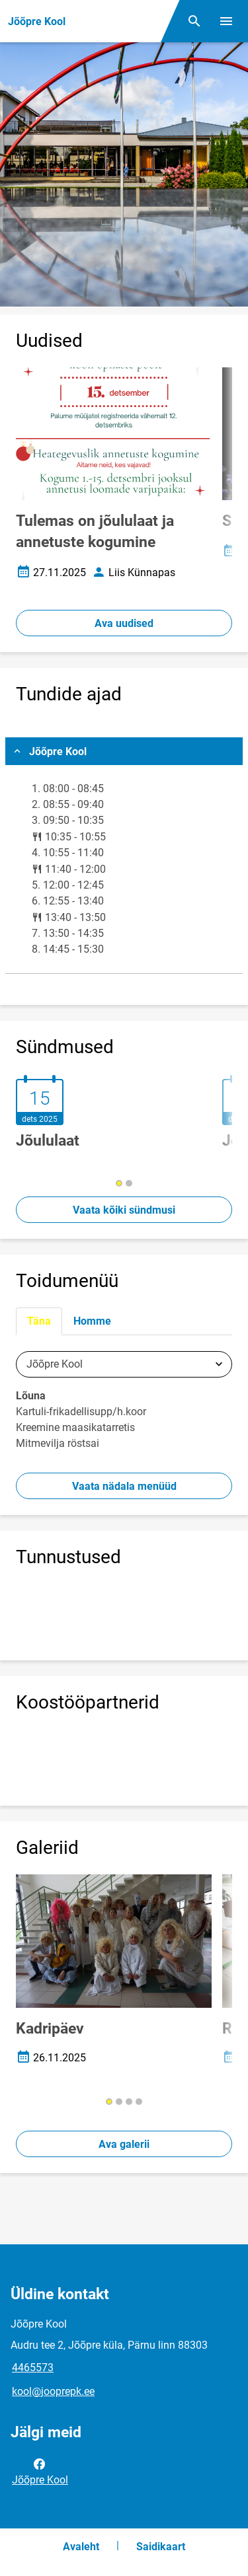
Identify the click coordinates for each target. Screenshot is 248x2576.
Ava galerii (124, 2144)
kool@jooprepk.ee (53, 2391)
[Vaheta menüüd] (226, 21)
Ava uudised (124, 623)
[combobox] (124, 1364)
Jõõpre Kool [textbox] (54, 1364)
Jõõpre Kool (40, 2471)
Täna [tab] (39, 1321)
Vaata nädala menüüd (124, 1486)
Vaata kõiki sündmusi (124, 1210)
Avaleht (81, 2546)
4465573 (33, 2367)
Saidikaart (160, 2546)
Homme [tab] (92, 1321)
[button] (119, 1183)
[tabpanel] (124, 1404)
